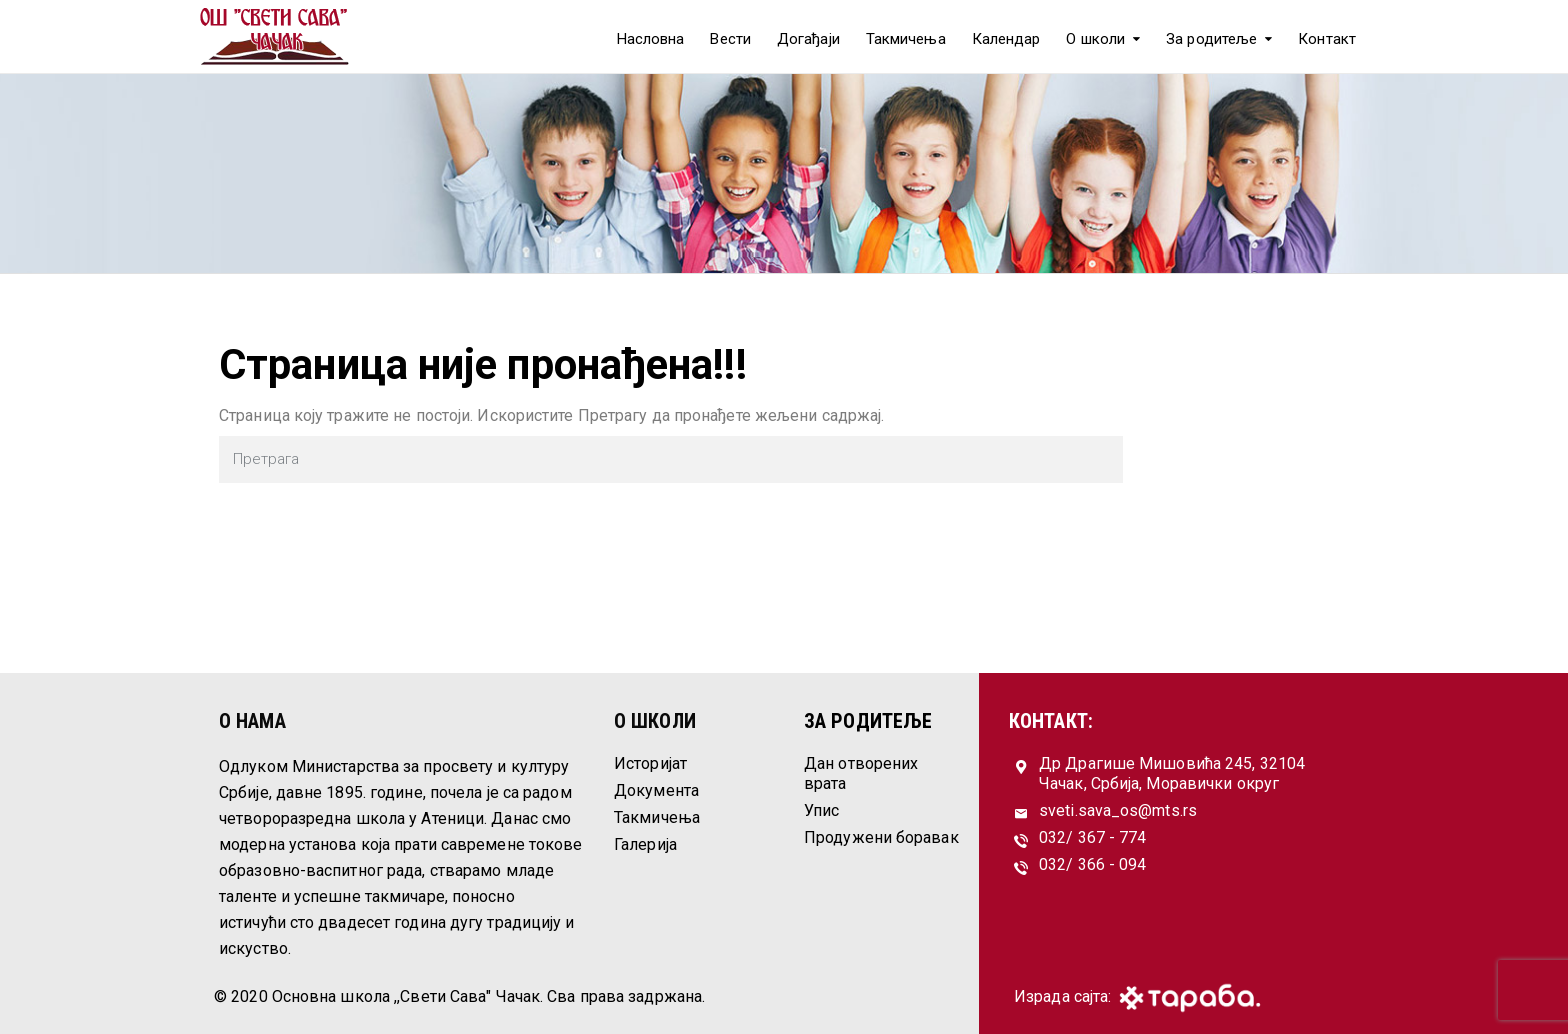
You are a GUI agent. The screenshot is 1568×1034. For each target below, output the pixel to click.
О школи (1095, 39)
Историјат (650, 763)
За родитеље (1211, 39)
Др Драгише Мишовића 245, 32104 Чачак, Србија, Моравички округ (1172, 773)
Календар (1006, 39)
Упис (821, 810)
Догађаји (808, 39)
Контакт (1327, 39)
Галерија (645, 844)
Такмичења (906, 39)
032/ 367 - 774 (1092, 837)
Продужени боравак (881, 837)
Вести (730, 39)
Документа (656, 790)
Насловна (651, 39)
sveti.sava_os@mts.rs (1118, 810)
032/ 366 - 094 (1092, 864)
